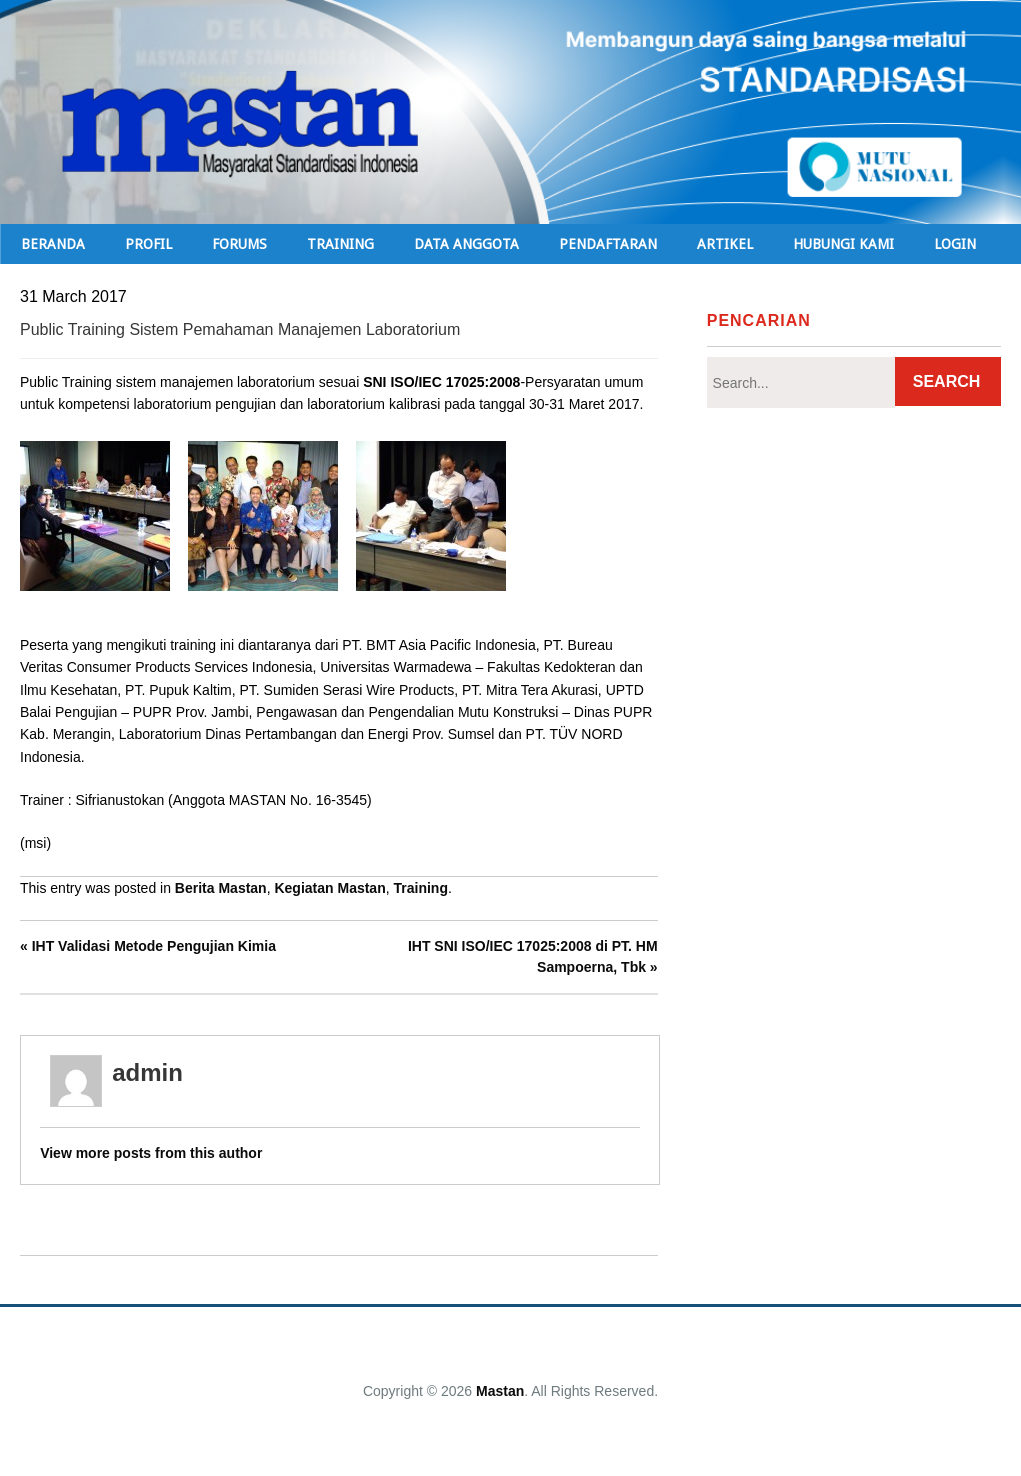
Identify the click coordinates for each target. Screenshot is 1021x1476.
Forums (239, 244)
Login (955, 244)
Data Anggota (466, 244)
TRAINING (340, 244)
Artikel (725, 244)
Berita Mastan (221, 888)
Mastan (500, 1391)
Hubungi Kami (843, 244)
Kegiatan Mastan (329, 888)
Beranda (53, 244)
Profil (148, 244)
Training (420, 888)
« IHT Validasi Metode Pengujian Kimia (148, 946)
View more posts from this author (151, 1153)
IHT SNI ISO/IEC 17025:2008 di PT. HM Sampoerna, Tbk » (533, 956)
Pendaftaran (608, 244)
